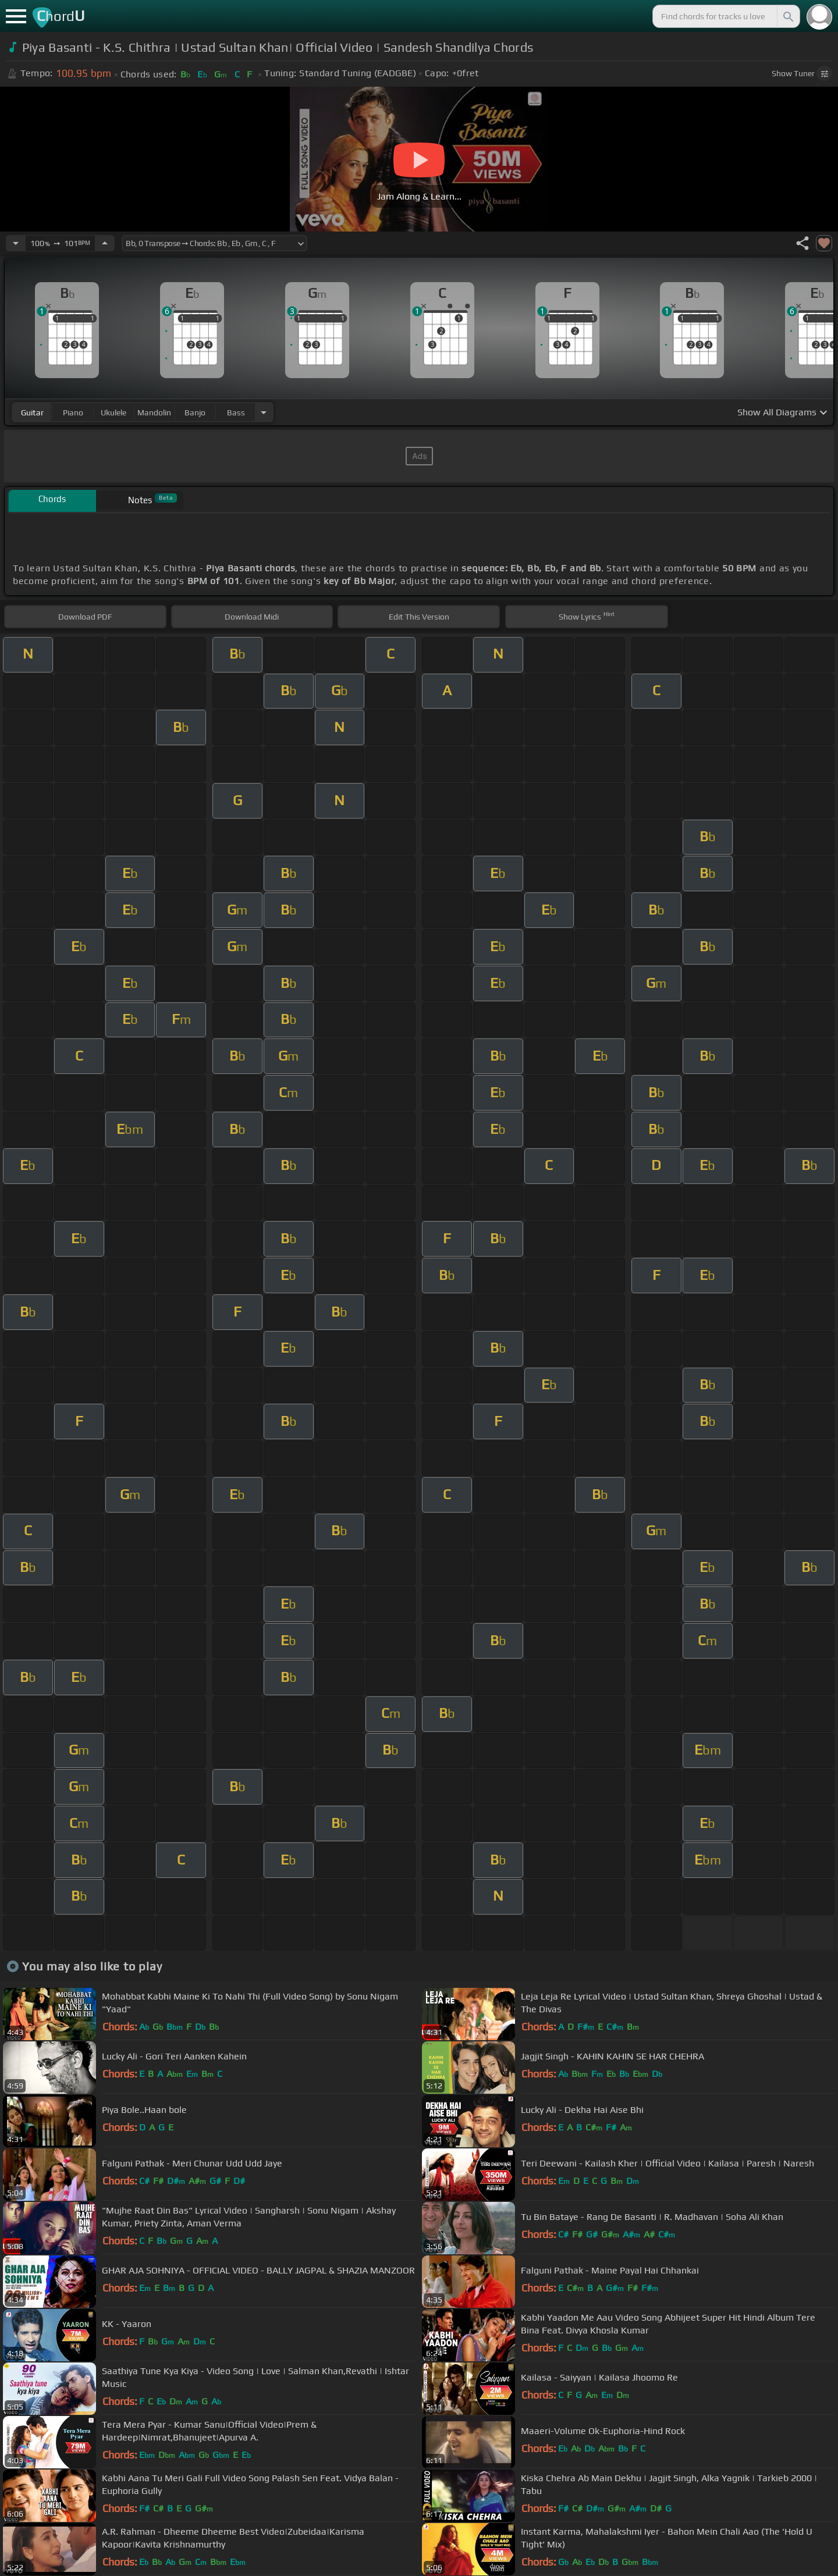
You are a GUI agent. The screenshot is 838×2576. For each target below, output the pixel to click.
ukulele (113, 412)
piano (73, 412)
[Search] (787, 16)
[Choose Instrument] (263, 412)
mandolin (154, 412)
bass (236, 412)
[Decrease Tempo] (16, 243)
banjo (194, 412)
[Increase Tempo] (105, 243)
